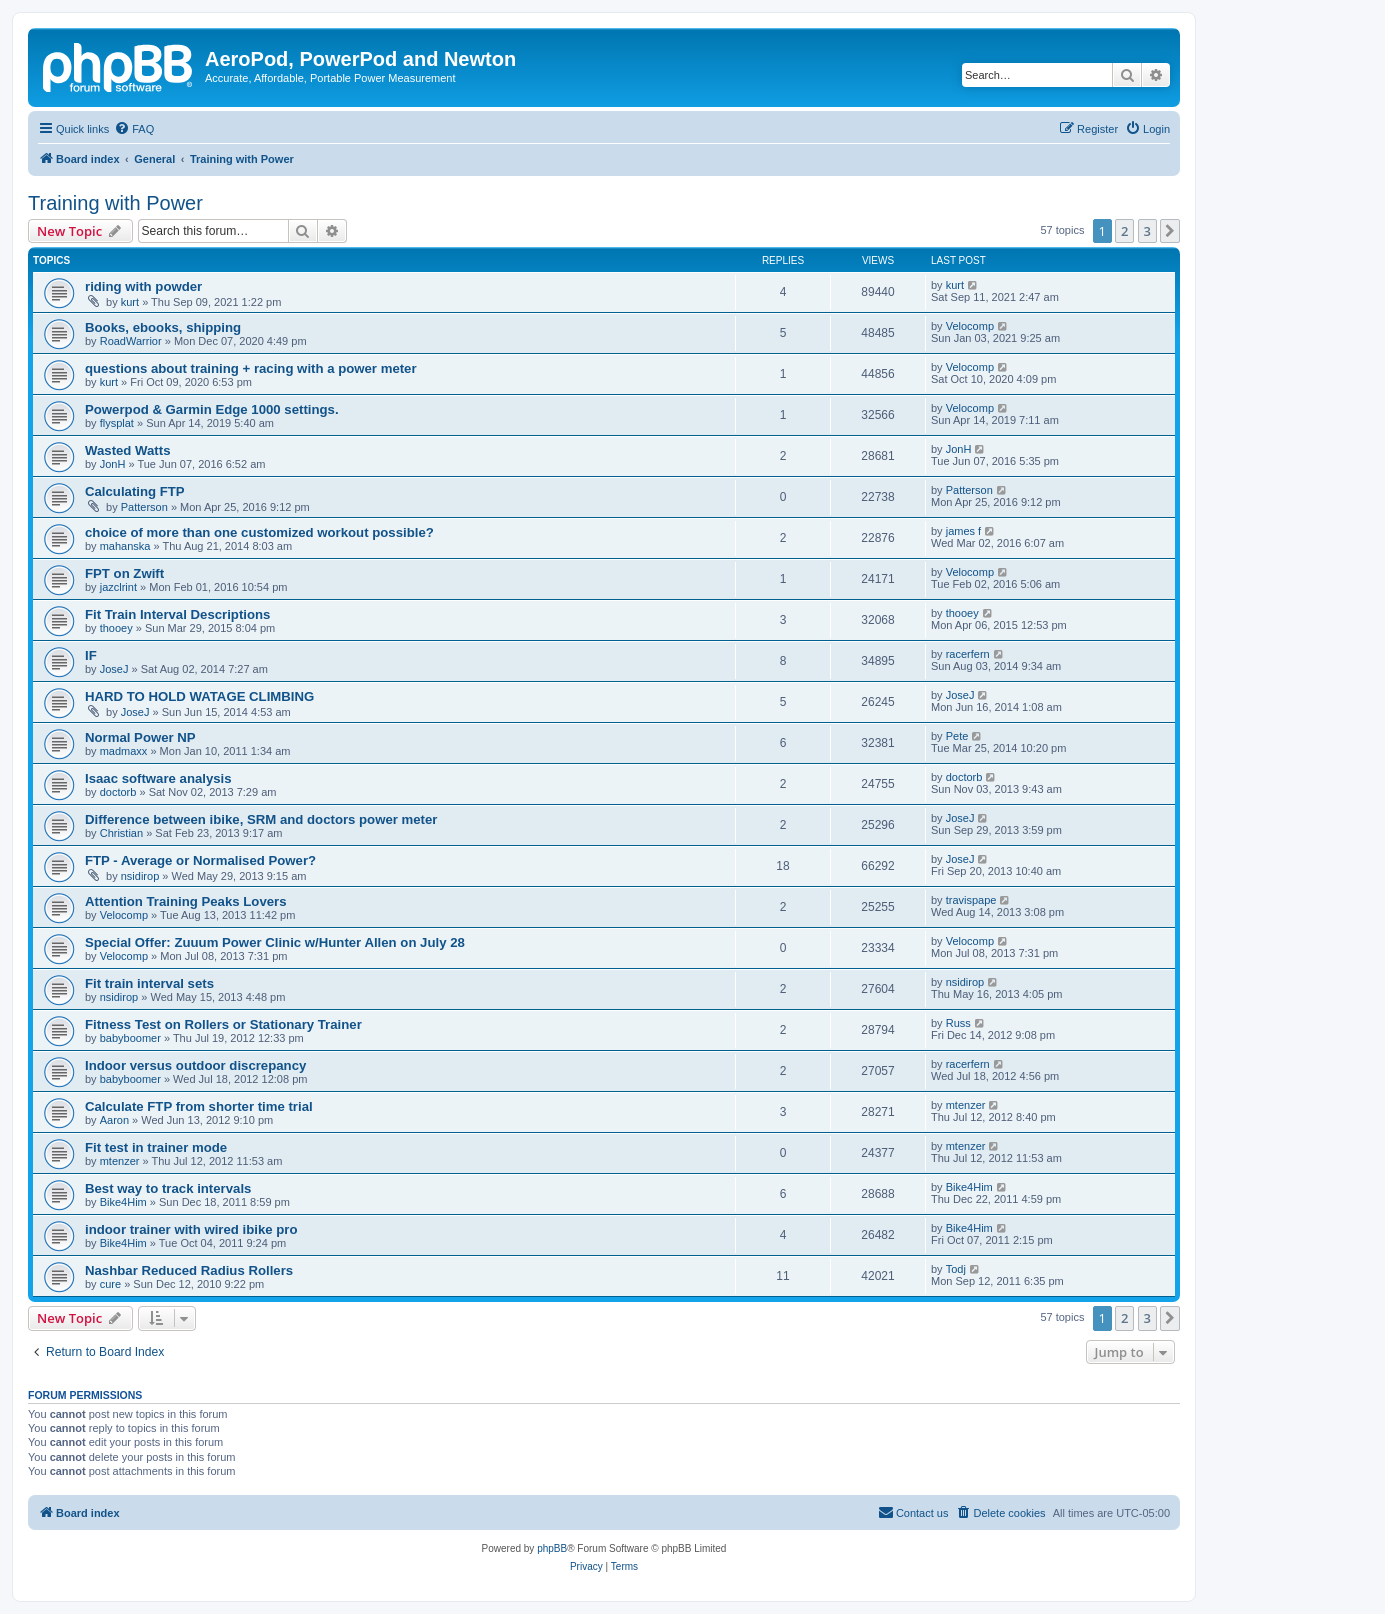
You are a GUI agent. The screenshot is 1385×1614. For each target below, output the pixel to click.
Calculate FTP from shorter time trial (199, 1106)
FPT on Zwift (124, 573)
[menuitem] (134, 129)
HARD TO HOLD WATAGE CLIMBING (199, 696)
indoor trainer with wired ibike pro (191, 1229)
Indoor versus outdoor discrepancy (195, 1065)
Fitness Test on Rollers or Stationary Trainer (223, 1024)
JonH (113, 464)
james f (963, 531)
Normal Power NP (140, 737)
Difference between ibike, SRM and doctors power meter (261, 819)
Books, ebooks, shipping (163, 327)
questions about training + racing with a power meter (251, 368)
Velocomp (970, 326)
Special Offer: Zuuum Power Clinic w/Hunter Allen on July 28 (275, 942)
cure (110, 1284)
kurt (130, 302)
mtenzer (966, 1105)
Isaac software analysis (158, 778)
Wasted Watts (127, 450)
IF (91, 655)
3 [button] (1147, 231)
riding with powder (143, 286)
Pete (957, 736)
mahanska (125, 546)
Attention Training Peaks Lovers (186, 901)
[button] (1170, 231)
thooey (116, 628)
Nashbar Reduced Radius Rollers (189, 1270)
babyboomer (130, 1038)
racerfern (968, 654)
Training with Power (115, 203)
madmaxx (124, 751)
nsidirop (140, 876)
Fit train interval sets (149, 983)
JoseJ (114, 669)
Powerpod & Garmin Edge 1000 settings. (212, 409)
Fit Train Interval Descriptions (177, 614)
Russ (958, 1023)
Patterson (144, 507)
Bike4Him (123, 1202)
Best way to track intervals (168, 1188)
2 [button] (1124, 231)
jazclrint (118, 587)
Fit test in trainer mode (156, 1147)
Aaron (114, 1120)
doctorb (118, 792)
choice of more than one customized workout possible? (259, 532)
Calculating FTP (135, 491)
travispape (971, 900)
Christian (121, 833)
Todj (956, 1269)
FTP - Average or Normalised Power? (200, 860)
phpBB (552, 1548)
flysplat (117, 423)
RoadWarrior (131, 341)
